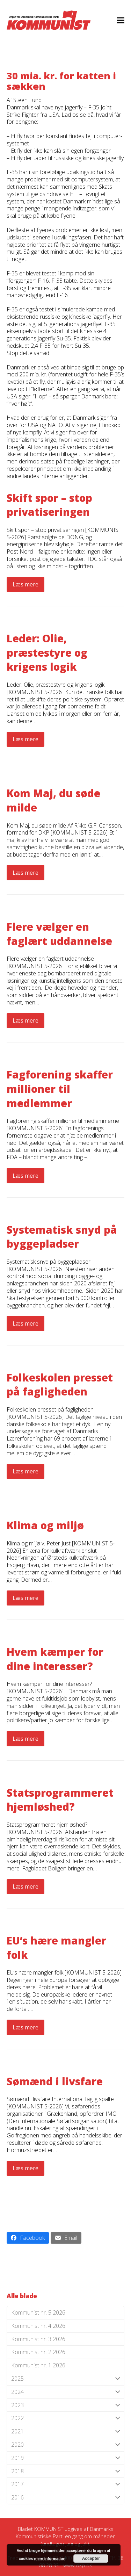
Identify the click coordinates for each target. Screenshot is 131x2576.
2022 (65, 2418)
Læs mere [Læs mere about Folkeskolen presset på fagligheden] (25, 1471)
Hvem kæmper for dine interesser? (55, 1659)
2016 (65, 2497)
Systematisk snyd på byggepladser (62, 1236)
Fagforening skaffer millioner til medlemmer (60, 1088)
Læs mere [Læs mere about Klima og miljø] (25, 1598)
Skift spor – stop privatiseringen (49, 505)
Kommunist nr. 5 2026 (38, 2312)
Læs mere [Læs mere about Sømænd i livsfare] (25, 2168)
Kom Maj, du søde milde (53, 800)
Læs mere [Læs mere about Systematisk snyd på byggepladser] (25, 1323)
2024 (65, 2392)
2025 (65, 2378)
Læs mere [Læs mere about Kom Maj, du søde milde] (25, 872)
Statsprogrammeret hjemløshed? (60, 1799)
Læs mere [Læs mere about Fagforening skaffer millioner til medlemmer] (25, 1175)
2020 (65, 2444)
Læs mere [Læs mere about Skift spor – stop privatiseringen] (25, 584)
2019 (65, 2458)
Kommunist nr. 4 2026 (38, 2326)
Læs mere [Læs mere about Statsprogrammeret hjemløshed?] (25, 1886)
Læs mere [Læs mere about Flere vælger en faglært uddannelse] (25, 1020)
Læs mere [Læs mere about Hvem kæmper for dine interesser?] (25, 1738)
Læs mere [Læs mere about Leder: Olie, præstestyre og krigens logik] (25, 739)
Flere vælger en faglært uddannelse (59, 933)
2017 (65, 2484)
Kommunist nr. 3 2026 (38, 2339)
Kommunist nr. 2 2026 (38, 2352)
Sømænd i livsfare (55, 2081)
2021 (65, 2431)
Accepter (91, 2558)
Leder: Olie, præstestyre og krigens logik (47, 652)
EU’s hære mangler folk (56, 1947)
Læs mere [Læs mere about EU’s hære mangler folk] (25, 2027)
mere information (49, 2558)
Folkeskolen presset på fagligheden (60, 1384)
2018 (65, 2471)
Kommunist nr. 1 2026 (38, 2365)
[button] (120, 20)
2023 (65, 2405)
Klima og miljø (45, 1525)
